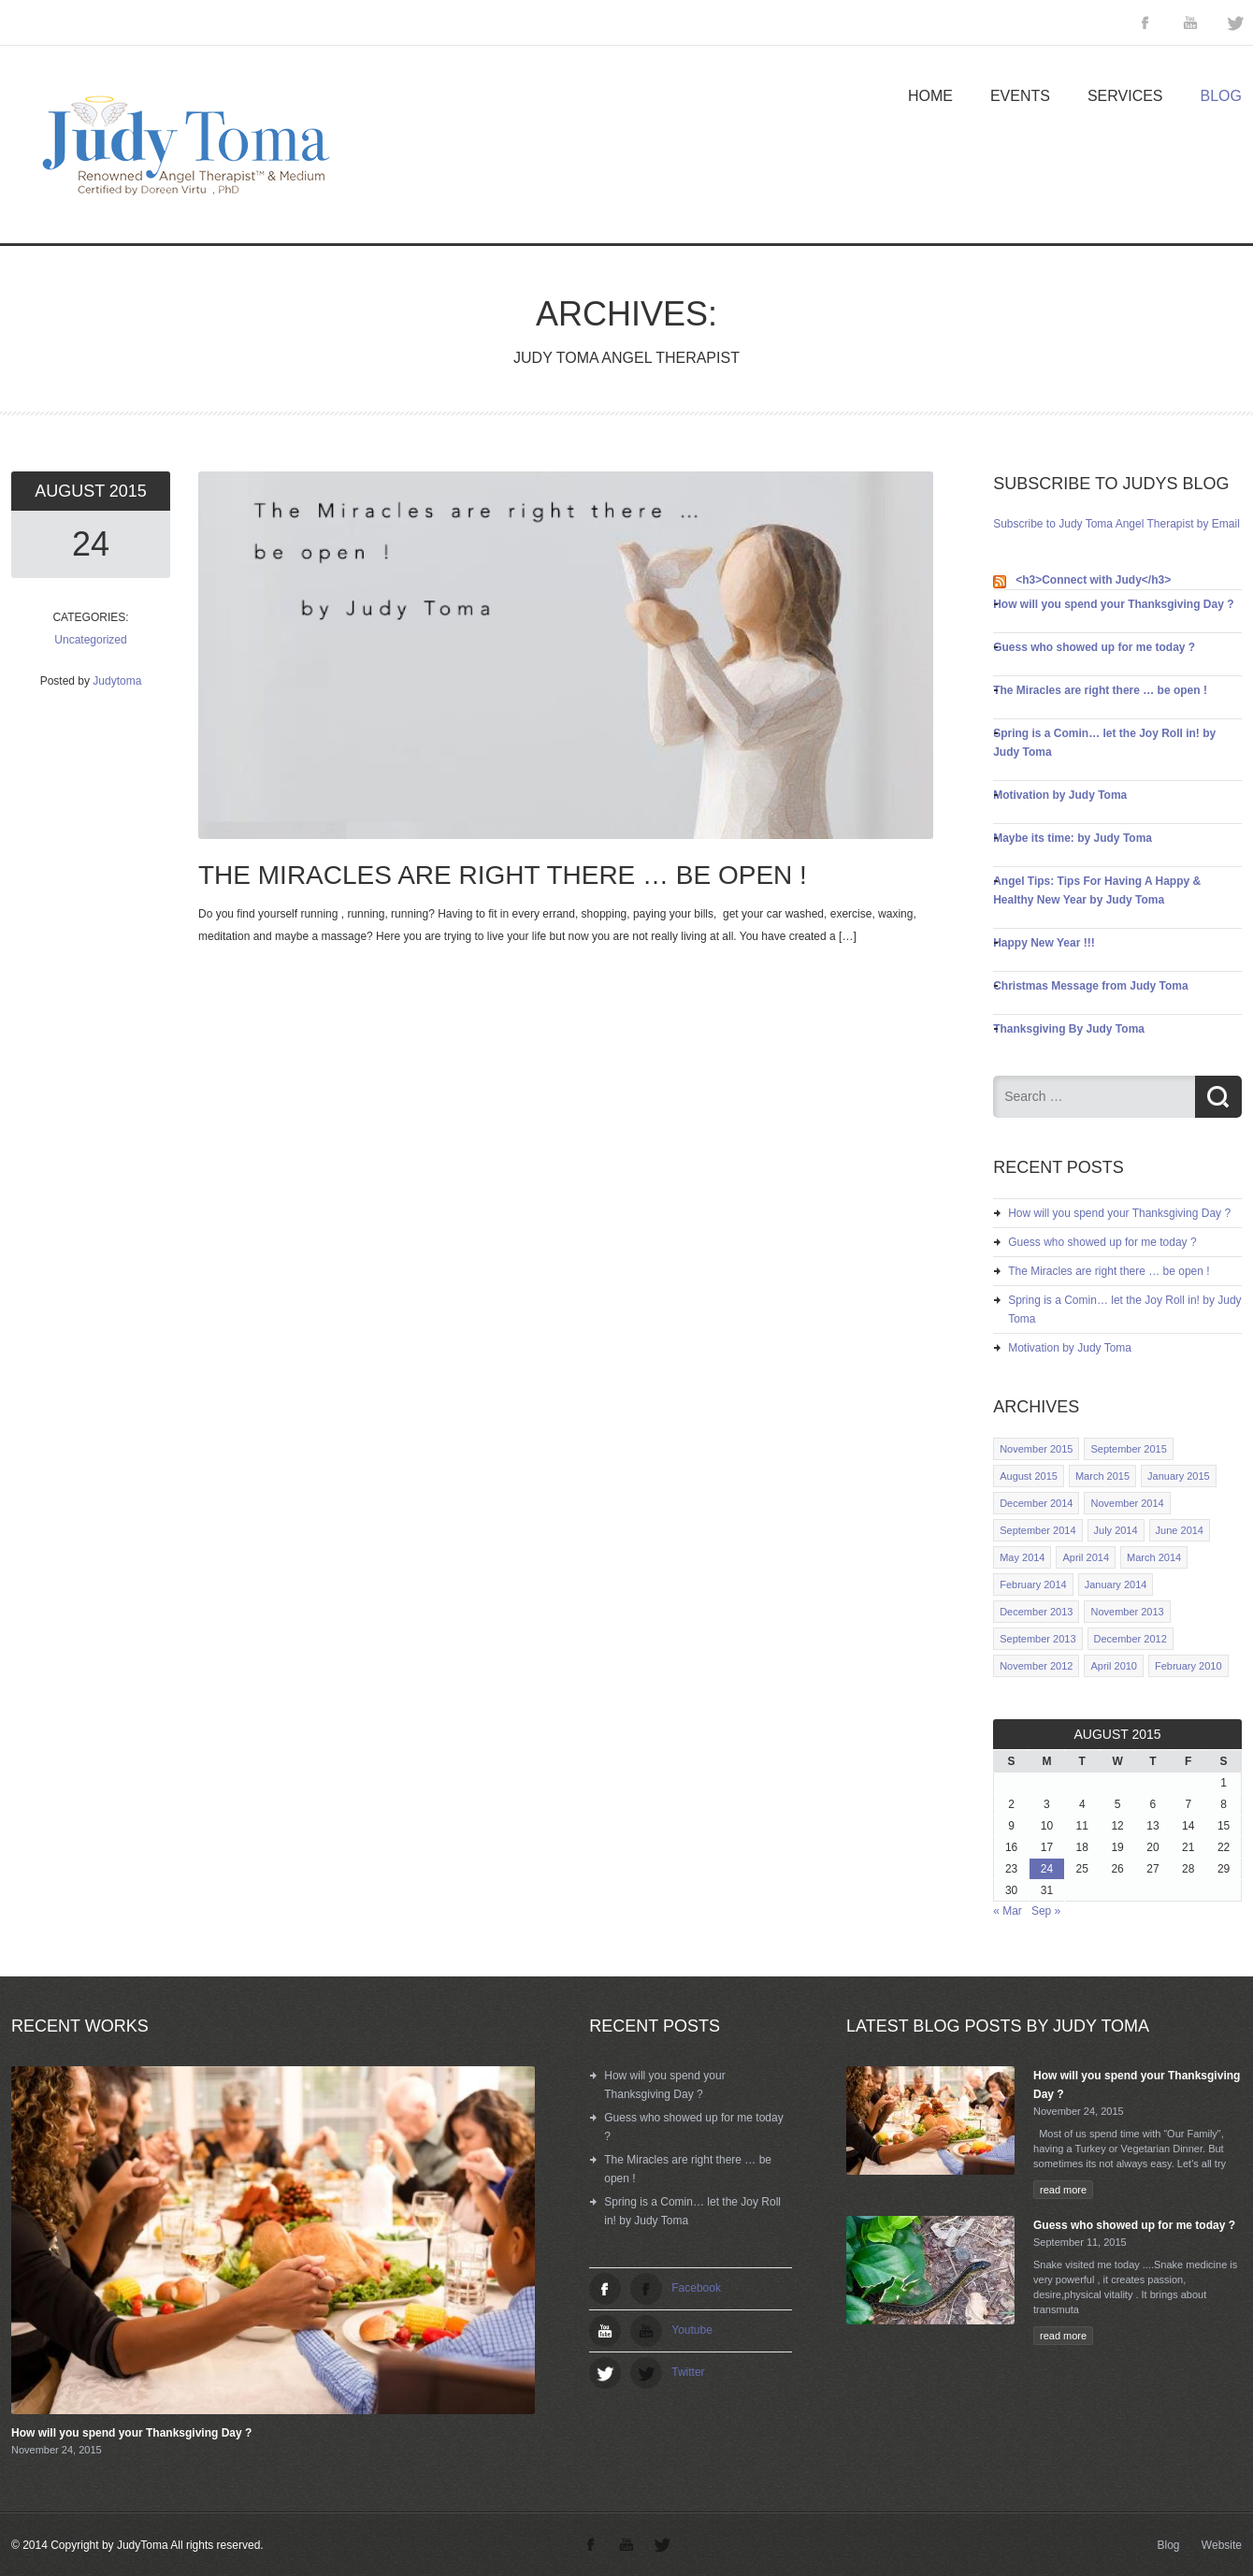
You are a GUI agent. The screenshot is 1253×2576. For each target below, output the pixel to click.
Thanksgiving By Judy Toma (1069, 1028)
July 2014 (1116, 1530)
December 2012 (1130, 1638)
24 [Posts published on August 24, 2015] (1047, 1868)
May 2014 (1022, 1557)
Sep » (1045, 1911)
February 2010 (1188, 1666)
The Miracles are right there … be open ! (1100, 690)
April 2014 (1085, 1557)
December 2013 (1036, 1611)
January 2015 (1178, 1476)
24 (90, 544)
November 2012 (1036, 1666)
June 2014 (1179, 1530)
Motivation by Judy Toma (1060, 795)
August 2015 (1029, 1476)
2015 (128, 491)
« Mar (1007, 1911)
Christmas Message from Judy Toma (1090, 985)
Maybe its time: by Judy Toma (1072, 838)
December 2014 (1036, 1503)
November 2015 (1036, 1448)
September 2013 (1037, 1638)
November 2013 (1126, 1611)
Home (930, 96)
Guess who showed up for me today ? (1094, 647)
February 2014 (1033, 1584)
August (72, 491)
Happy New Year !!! (1043, 942)
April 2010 (1113, 1666)
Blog (1221, 96)
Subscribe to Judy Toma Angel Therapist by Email (1116, 523)
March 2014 (1154, 1557)
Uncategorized (90, 639)
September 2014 (1037, 1530)
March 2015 (1102, 1476)
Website (1222, 2545)
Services (1125, 96)
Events (1020, 96)
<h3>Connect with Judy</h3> (1093, 579)
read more (1063, 2189)
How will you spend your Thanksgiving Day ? (1113, 604)
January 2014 (1116, 1584)
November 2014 (1126, 1503)
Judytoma (117, 680)
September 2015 (1128, 1448)
